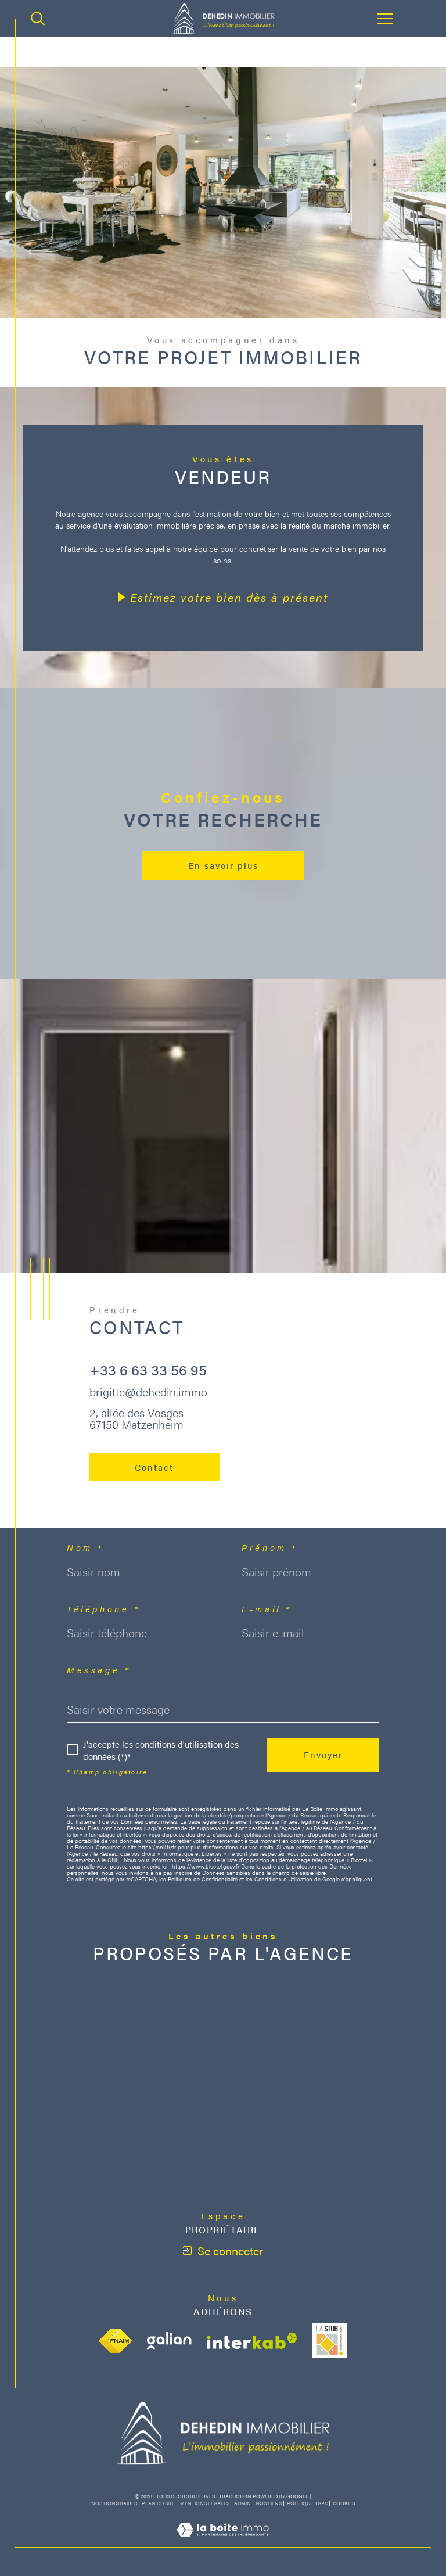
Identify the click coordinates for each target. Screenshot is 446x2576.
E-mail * (267, 1608)
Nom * (85, 1547)
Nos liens (269, 2503)
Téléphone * (103, 1608)
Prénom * (270, 1547)
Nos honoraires (114, 2503)
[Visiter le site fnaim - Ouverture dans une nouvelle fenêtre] (115, 2341)
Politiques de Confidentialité (203, 1879)
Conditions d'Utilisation (283, 1879)
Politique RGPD (307, 2503)
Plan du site (158, 2503)
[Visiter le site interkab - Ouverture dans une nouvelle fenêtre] (252, 2341)
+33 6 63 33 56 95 (148, 1369)
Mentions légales (204, 2503)
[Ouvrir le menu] (385, 18)
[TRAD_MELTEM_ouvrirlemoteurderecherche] (37, 18)
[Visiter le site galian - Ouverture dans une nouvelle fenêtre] (169, 2341)
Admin (242, 2503)
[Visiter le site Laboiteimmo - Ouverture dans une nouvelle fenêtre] (222, 2541)
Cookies (344, 2503)
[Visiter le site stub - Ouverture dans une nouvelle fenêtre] (329, 2340)
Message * (99, 1669)
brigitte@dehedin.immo (148, 1391)
